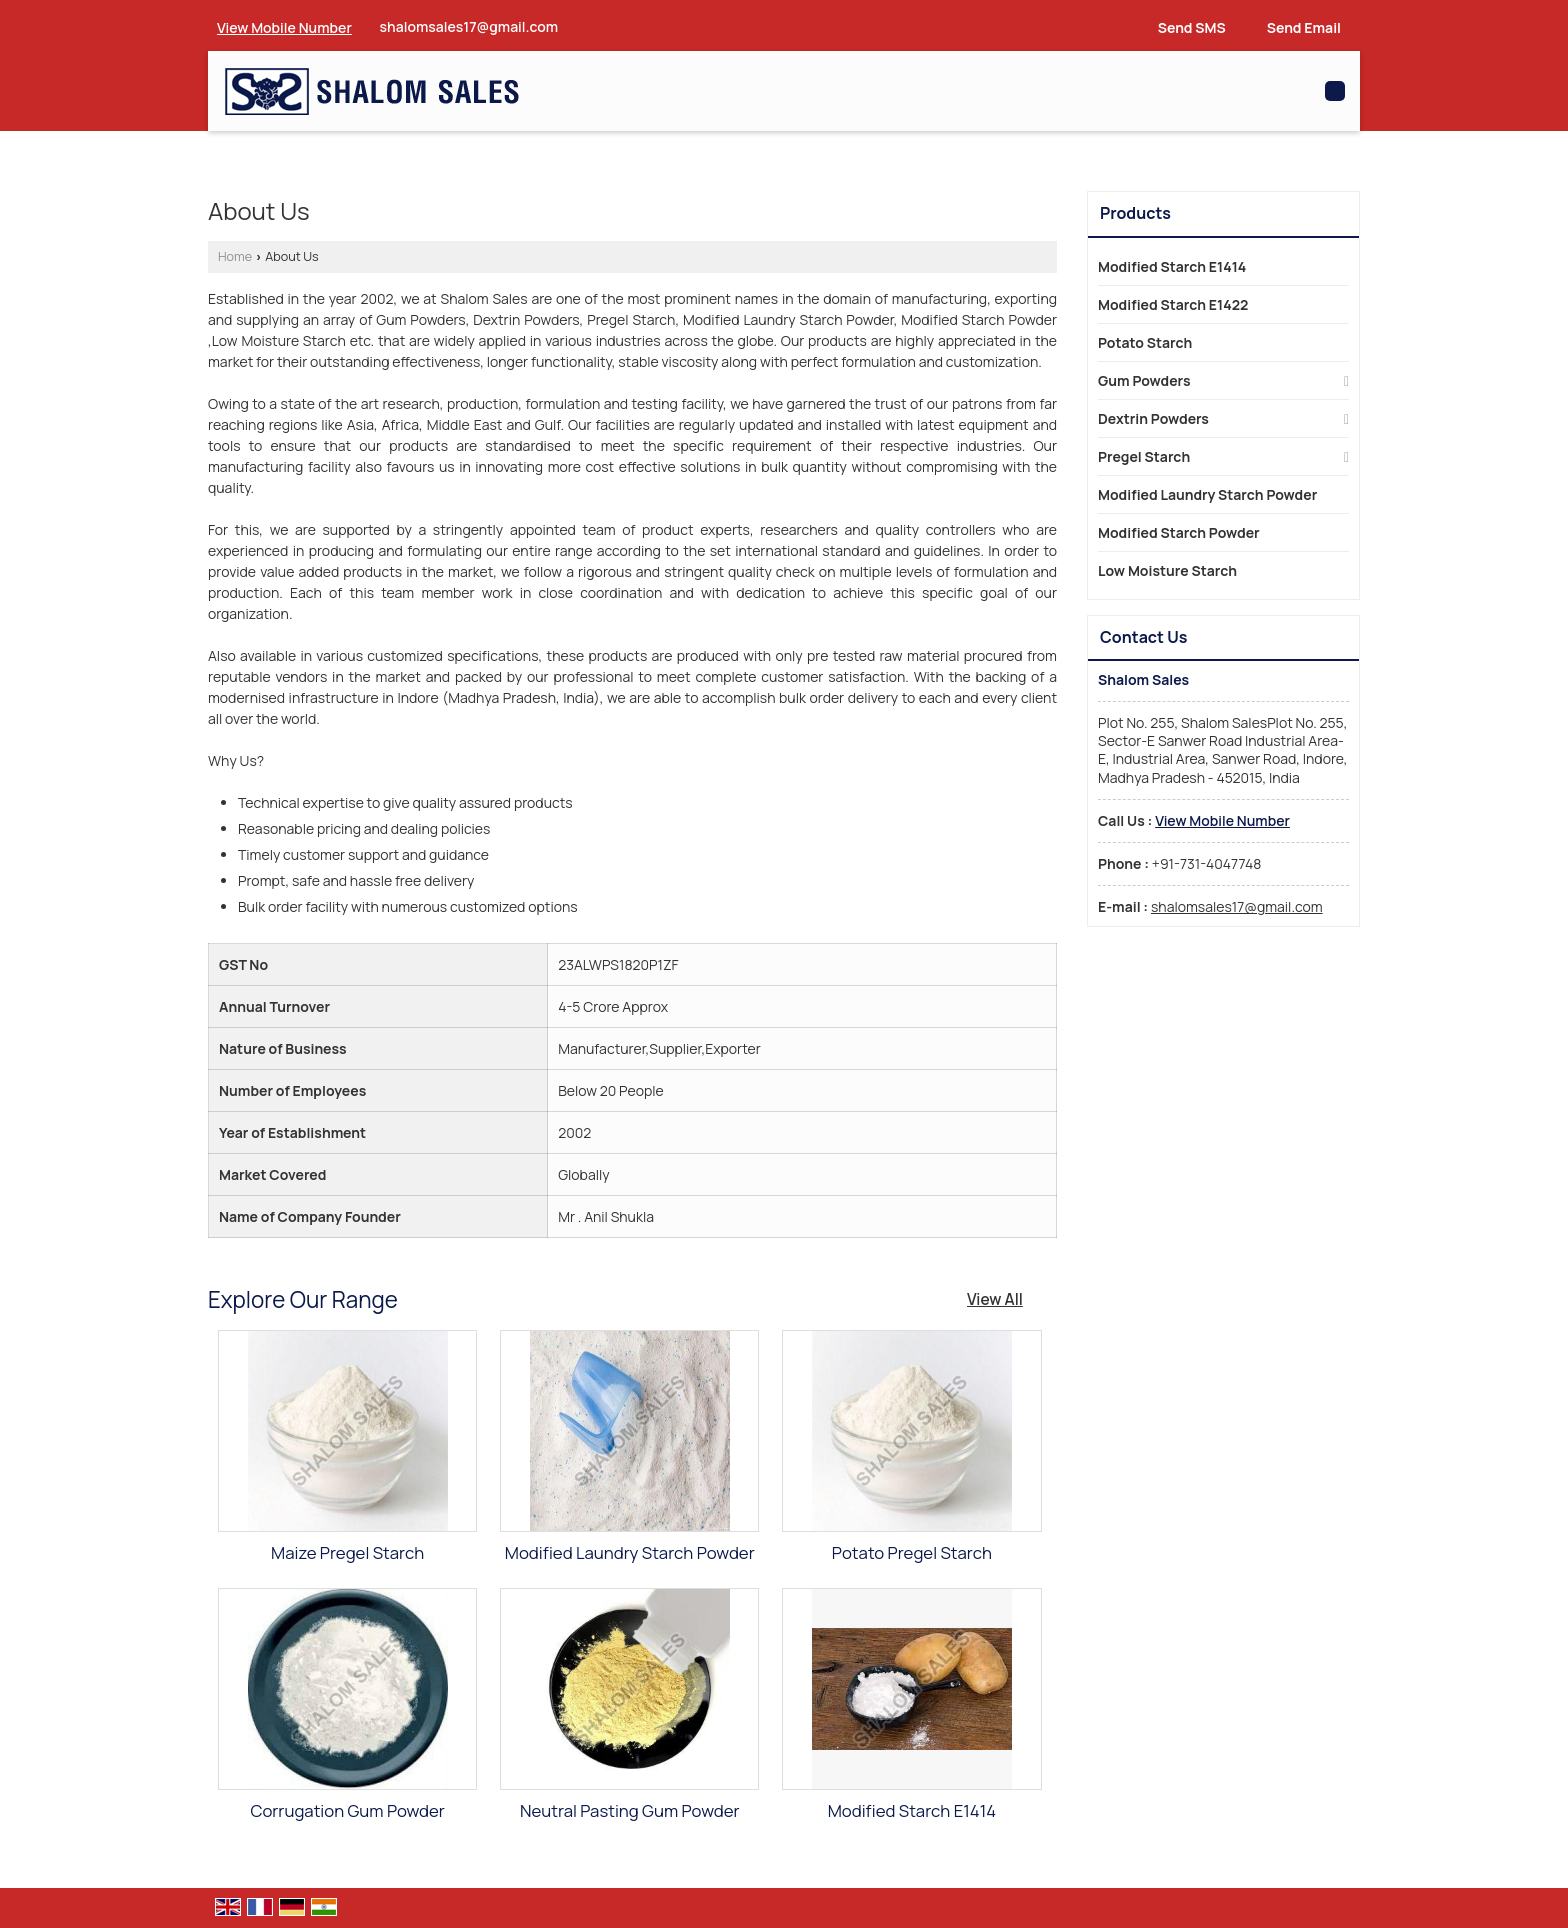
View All (995, 1299)
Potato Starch (1145, 342)
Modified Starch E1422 (1173, 304)
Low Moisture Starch (1167, 570)
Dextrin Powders (1153, 418)
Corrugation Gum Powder (347, 1810)
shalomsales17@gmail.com (469, 26)
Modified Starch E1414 (912, 1810)
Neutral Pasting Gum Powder (629, 1810)
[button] (284, 27)
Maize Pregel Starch (347, 1552)
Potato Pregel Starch (912, 1552)
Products (1135, 213)
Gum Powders (1144, 380)
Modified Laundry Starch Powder (630, 1552)
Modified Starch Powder (1179, 532)
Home (235, 256)
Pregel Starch (1144, 456)
